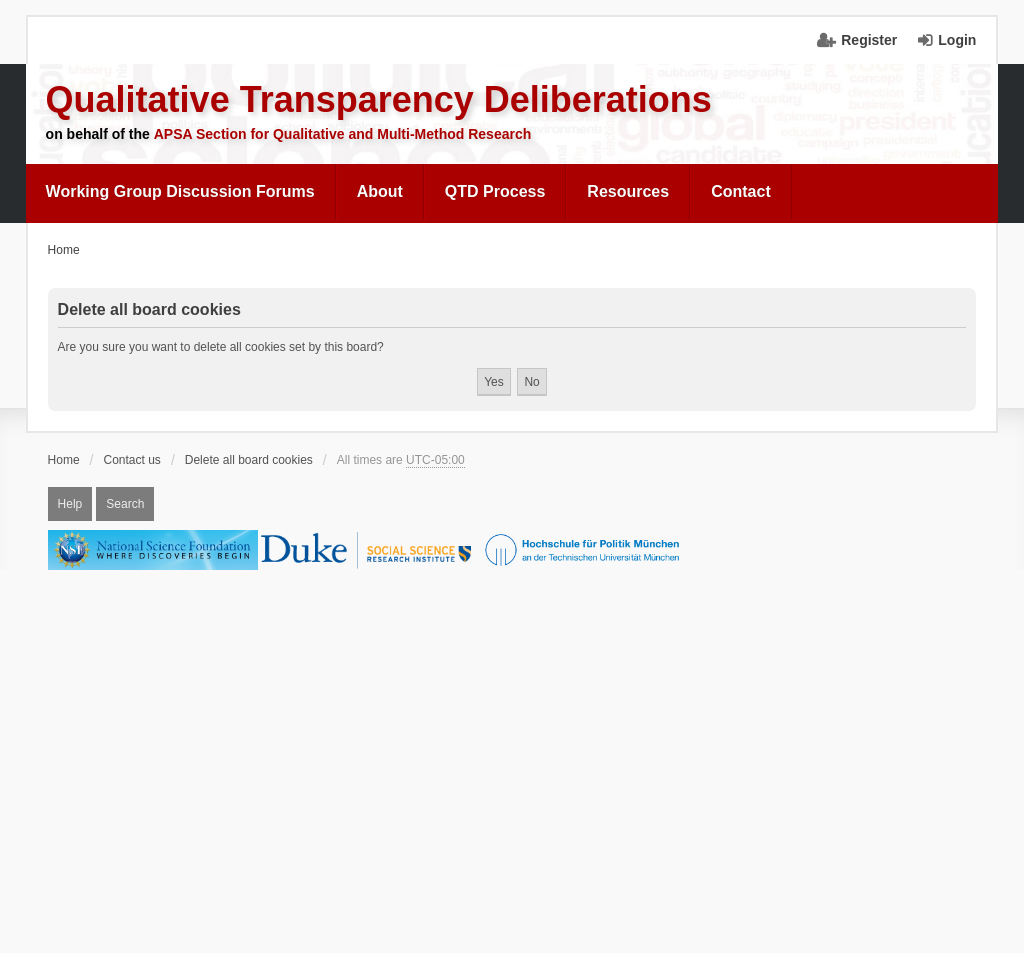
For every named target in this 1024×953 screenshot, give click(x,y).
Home (64, 460)
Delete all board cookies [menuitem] (249, 460)
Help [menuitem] (70, 504)
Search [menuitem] (125, 504)
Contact (741, 191)
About (380, 191)
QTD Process (495, 191)
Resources (628, 191)
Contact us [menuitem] (132, 460)
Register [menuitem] (869, 40)
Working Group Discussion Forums (180, 191)
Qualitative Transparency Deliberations (379, 99)
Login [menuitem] (957, 40)
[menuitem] (181, 192)
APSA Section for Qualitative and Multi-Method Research (343, 134)
